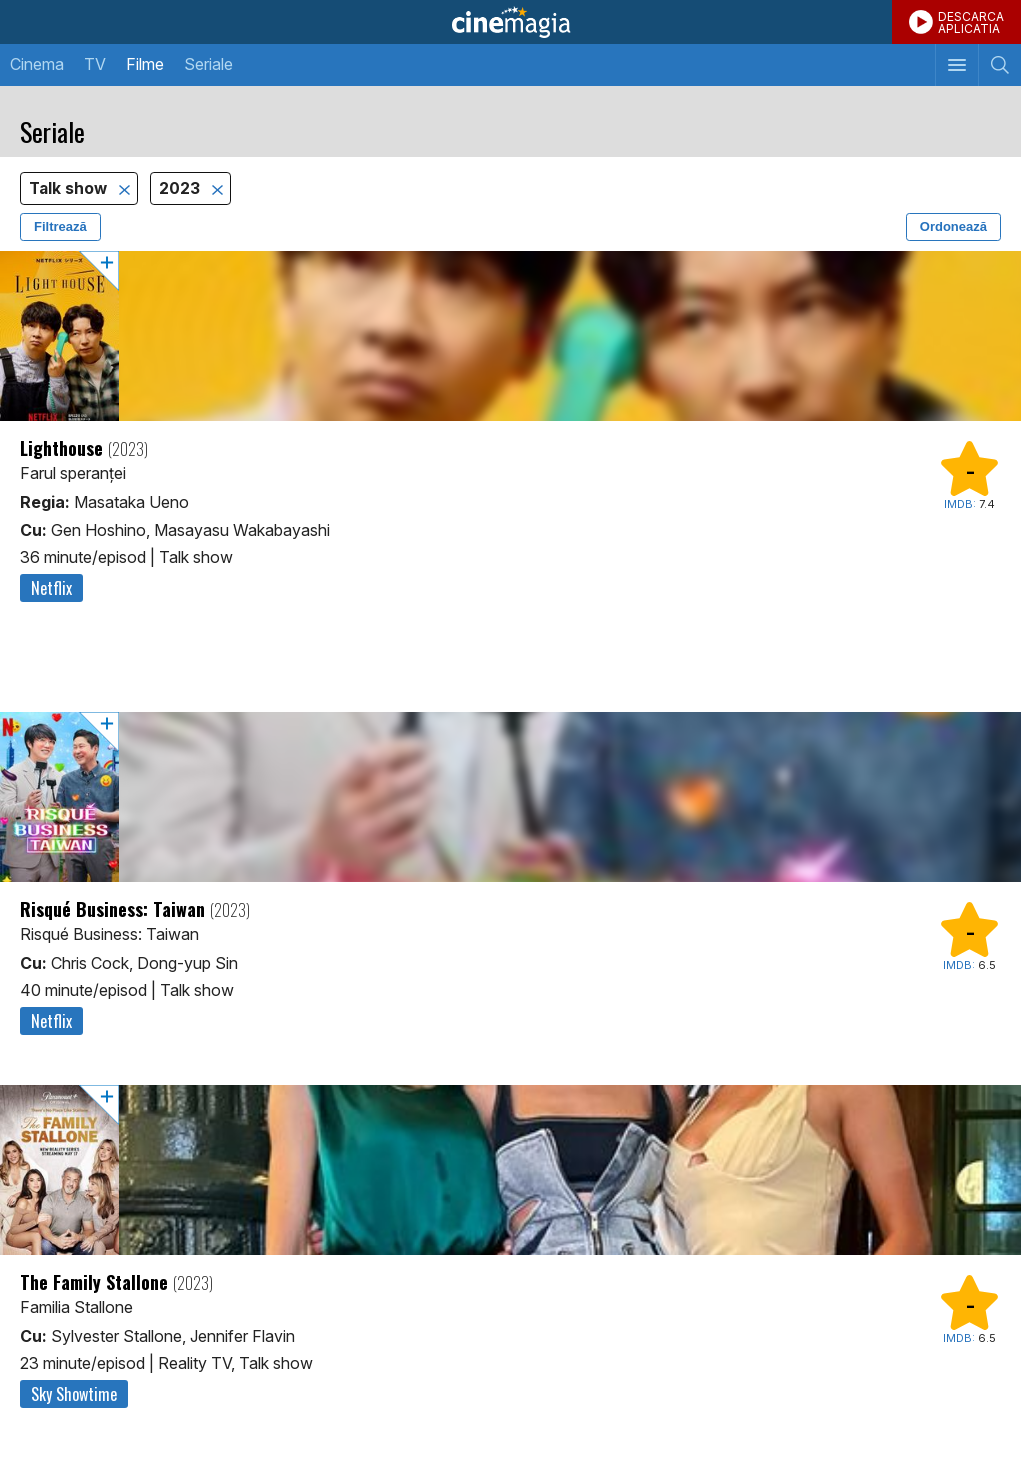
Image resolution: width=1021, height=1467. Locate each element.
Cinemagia (510, 22)
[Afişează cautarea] (999, 65)
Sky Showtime (74, 1394)
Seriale (208, 64)
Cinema (37, 64)
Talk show (70, 188)
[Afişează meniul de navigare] (956, 65)
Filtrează (60, 226)
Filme (145, 64)
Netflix (51, 588)
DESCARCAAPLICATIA (971, 22)
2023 (181, 188)
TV (95, 64)
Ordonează (953, 226)
